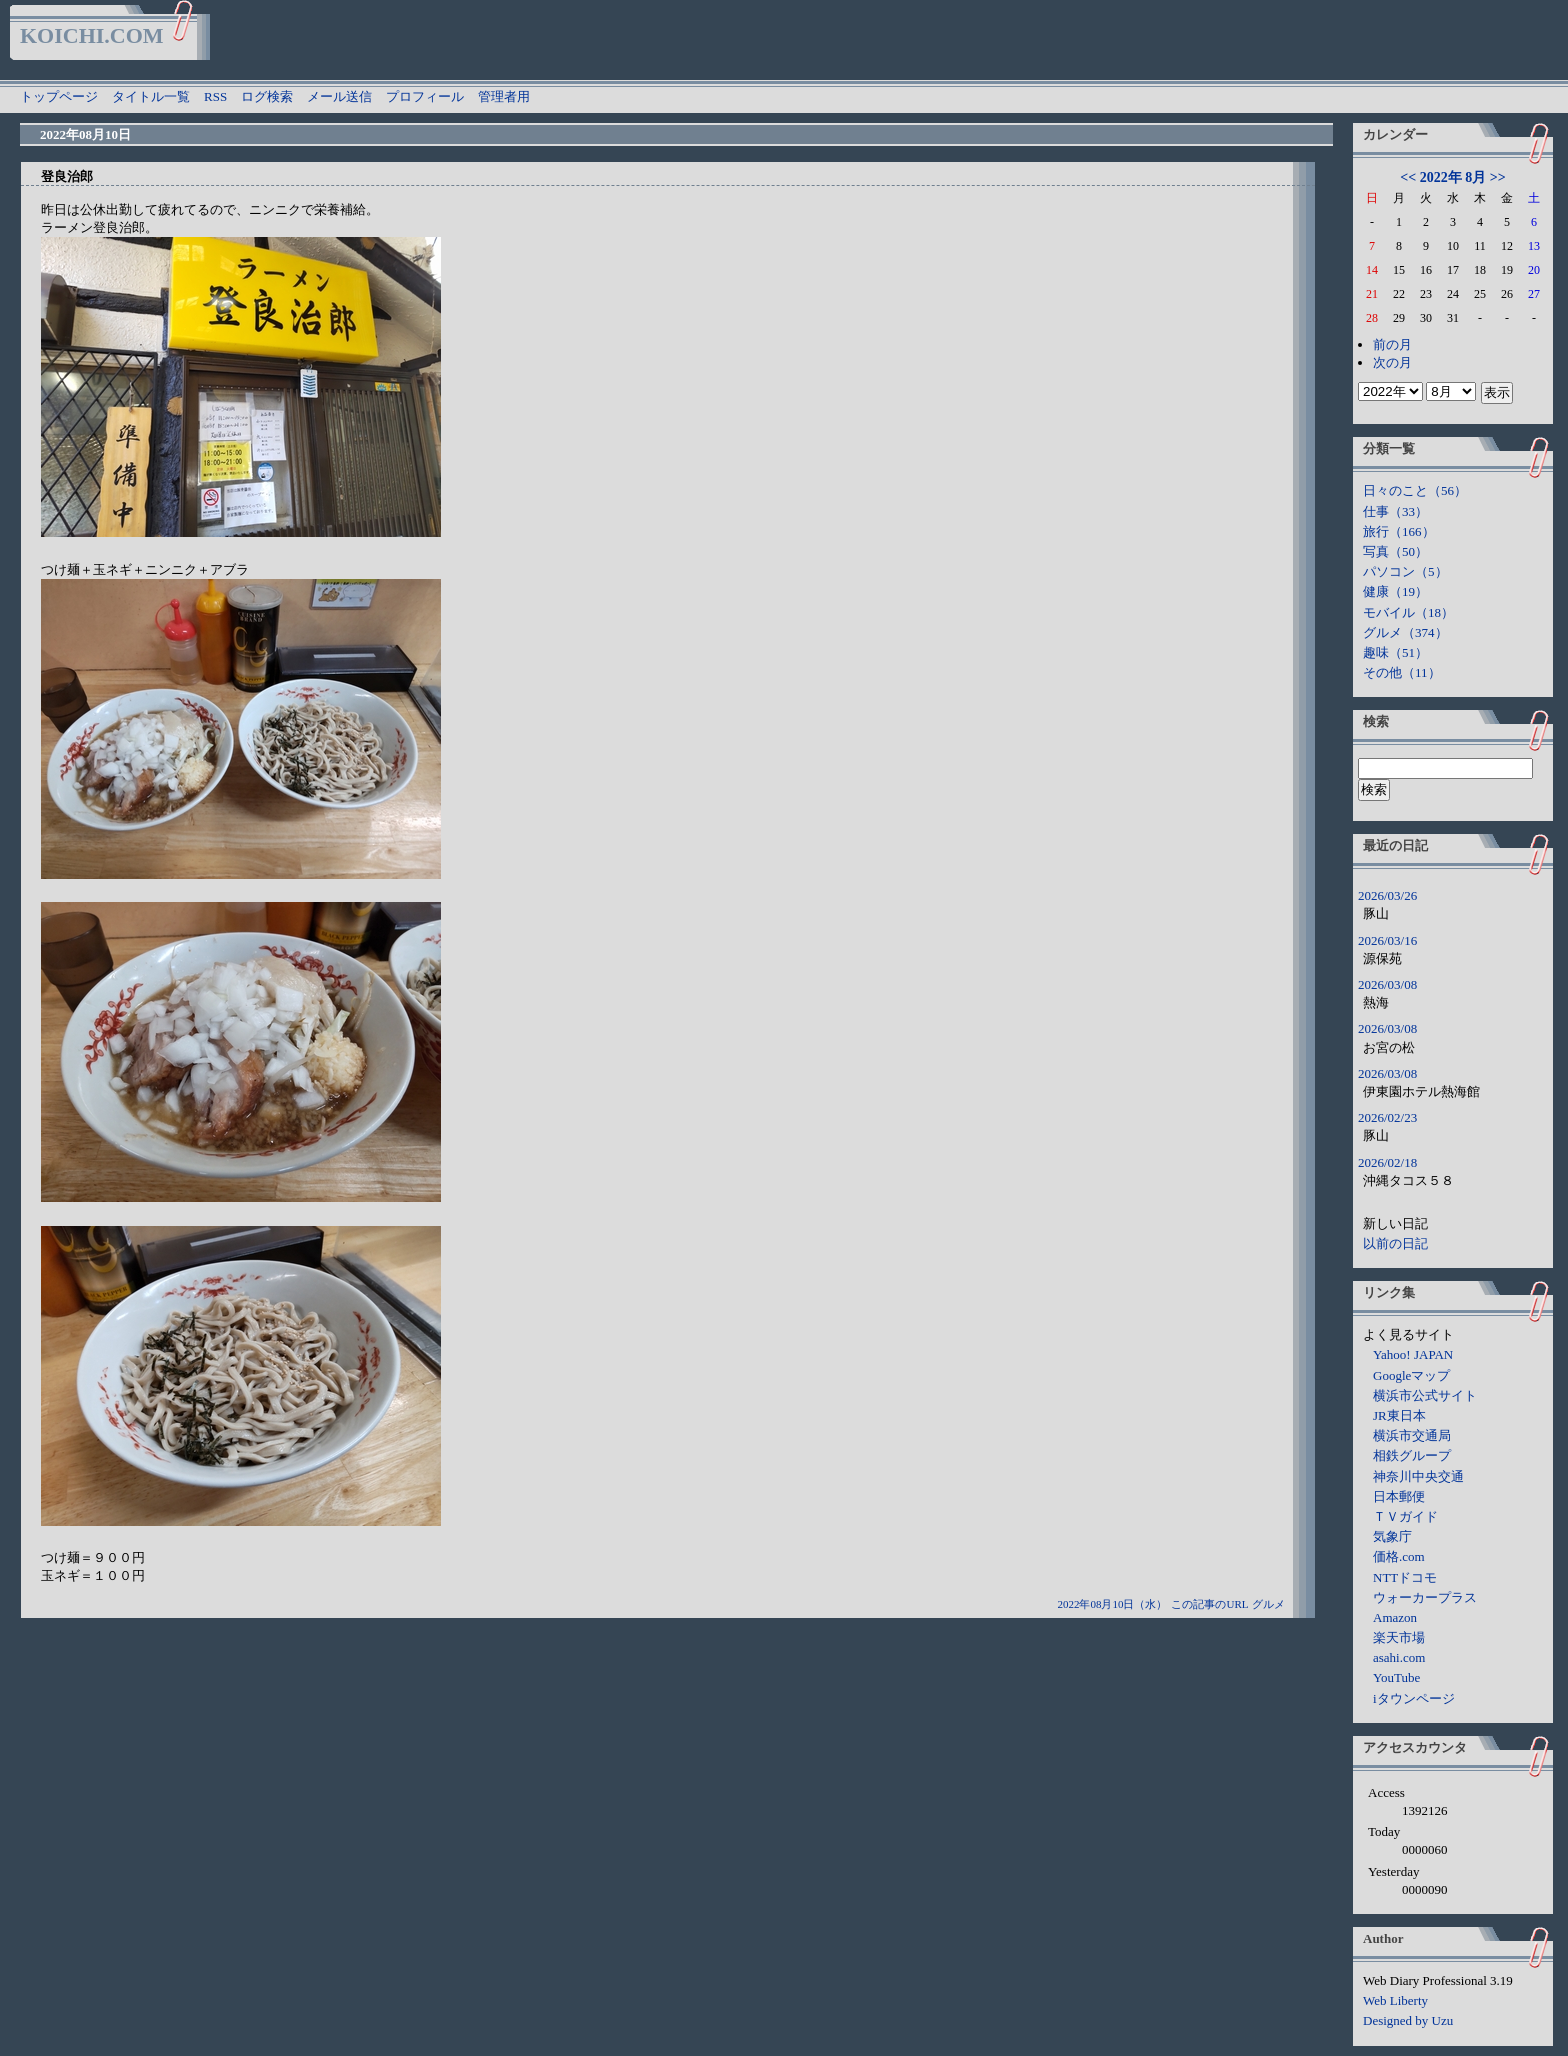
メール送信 (339, 96)
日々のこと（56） (1415, 490)
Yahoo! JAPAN (1413, 1354)
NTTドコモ (1405, 1577)
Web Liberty (1395, 2000)
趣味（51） (1395, 652)
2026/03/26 (1387, 895)
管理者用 (504, 96)
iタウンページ (1414, 1698)
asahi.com (1399, 1657)
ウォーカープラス (1425, 1597)
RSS (215, 96)
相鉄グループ (1412, 1455)
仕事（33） (1395, 511)
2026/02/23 (1387, 1117)
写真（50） (1395, 551)
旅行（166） (1399, 531)
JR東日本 (1399, 1415)
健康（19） (1395, 591)
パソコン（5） (1405, 571)
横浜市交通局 (1412, 1435)
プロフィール (425, 96)
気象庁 (1392, 1536)
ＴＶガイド (1405, 1516)
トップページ (59, 96)
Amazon (1395, 1617)
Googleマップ (1411, 1375)
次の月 (1392, 362)
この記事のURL (1209, 1604)
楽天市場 (1399, 1637)
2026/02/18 (1387, 1162)
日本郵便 (1399, 1496)
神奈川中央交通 (1418, 1476)
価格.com (1399, 1556)
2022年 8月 (1453, 177)
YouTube (1396, 1677)
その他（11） (1402, 672)
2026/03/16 (1387, 940)
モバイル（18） (1408, 612)
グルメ (1268, 1604)
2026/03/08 (1387, 984)
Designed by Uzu (1408, 2020)
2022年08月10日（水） (1112, 1604)
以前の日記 (1395, 1243)
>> (1498, 177)
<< (1408, 177)
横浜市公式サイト (1425, 1395)
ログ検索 (267, 96)
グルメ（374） (1405, 632)
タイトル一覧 (151, 96)
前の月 (1392, 344)
